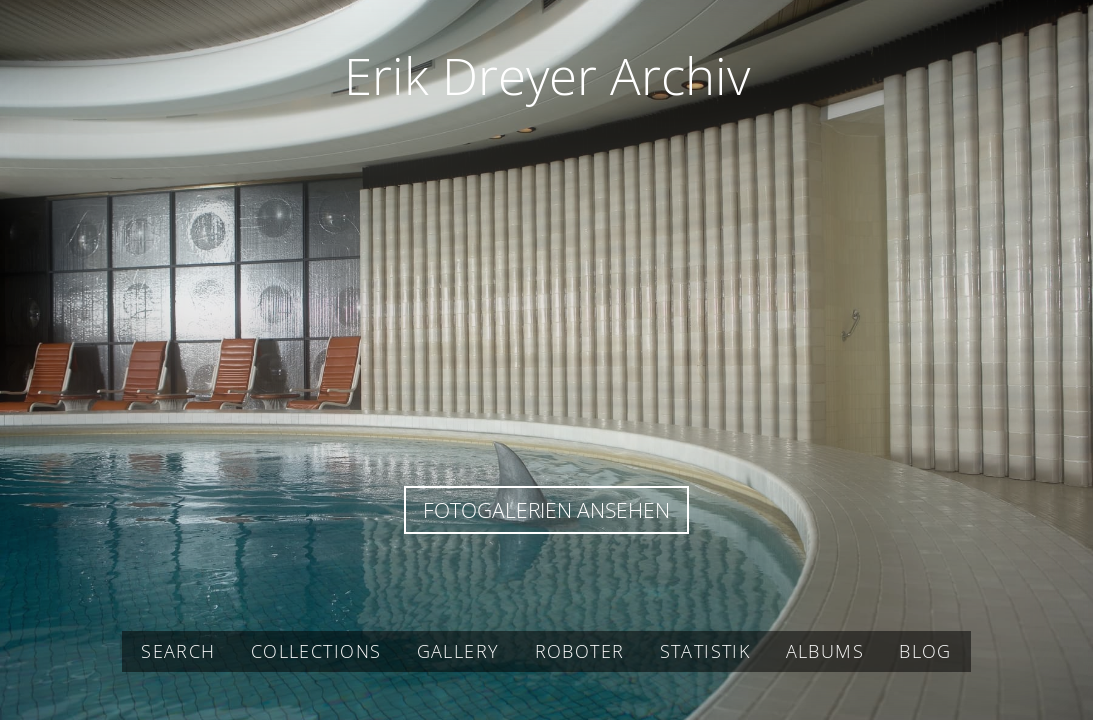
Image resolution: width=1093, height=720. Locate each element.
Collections (316, 651)
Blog (925, 651)
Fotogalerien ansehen (546, 510)
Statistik (705, 651)
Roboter (580, 651)
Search (178, 651)
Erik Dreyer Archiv (547, 75)
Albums (825, 651)
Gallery (458, 651)
